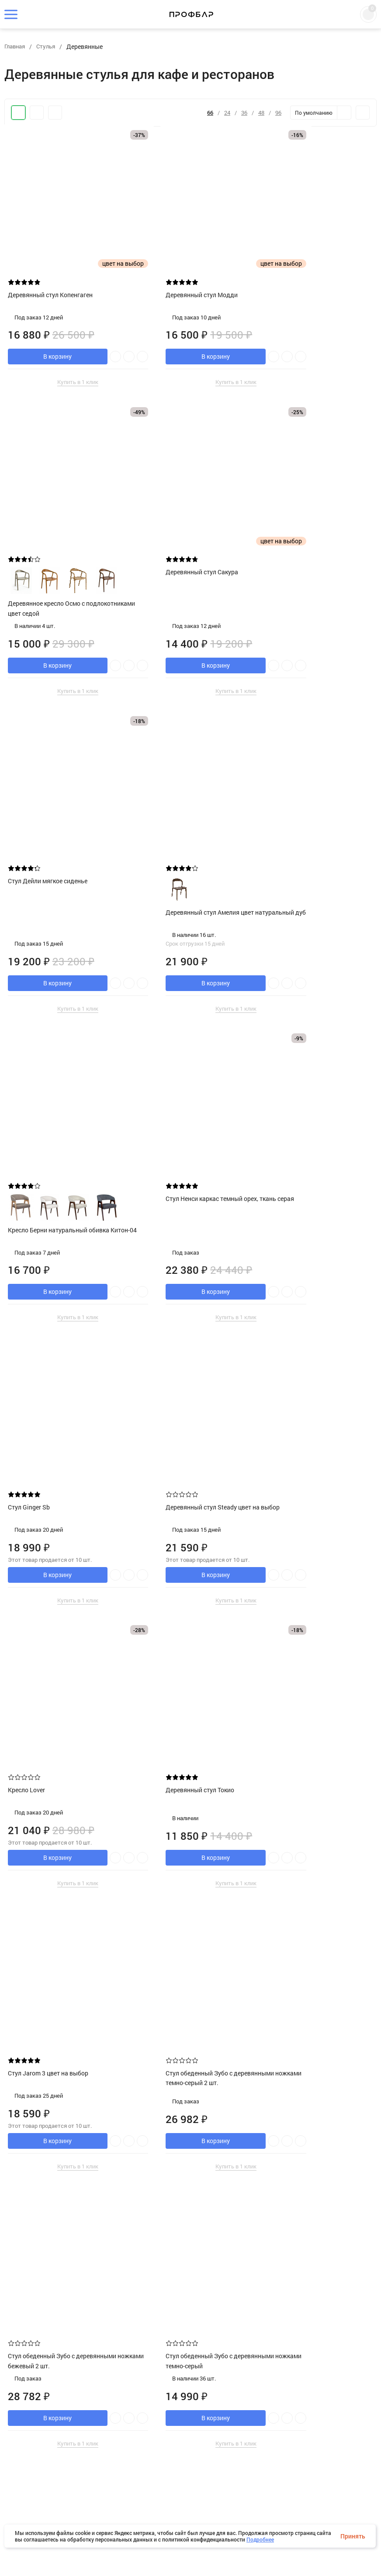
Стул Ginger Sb (286, 825)
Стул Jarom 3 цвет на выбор (51, 1352)
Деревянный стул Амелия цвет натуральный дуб (309, 575)
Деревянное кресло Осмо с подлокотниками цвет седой (305, 299)
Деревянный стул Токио (299, 1102)
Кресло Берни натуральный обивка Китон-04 (61, 861)
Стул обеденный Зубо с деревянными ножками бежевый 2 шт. (315, 1362)
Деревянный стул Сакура (47, 539)
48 (261, 113)
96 (278, 113)
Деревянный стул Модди (174, 262)
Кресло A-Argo (285, 1607)
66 (210, 113)
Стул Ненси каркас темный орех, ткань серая (184, 830)
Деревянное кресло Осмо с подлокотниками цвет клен (177, 1898)
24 (227, 113)
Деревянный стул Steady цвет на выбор (58, 1106)
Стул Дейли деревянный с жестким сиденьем (188, 2144)
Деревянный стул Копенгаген (53, 262)
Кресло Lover (156, 1102)
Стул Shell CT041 (35, 2139)
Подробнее (260, 2539)
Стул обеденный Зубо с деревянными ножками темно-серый (55, 1617)
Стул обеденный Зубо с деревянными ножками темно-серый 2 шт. (182, 1362)
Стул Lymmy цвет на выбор (303, 1862)
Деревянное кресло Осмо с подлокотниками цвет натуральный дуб (316, 2180)
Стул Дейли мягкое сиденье (178, 539)
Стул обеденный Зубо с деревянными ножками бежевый (185, 1612)
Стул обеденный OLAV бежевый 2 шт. (186, 2439)
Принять (352, 2536)
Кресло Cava (29, 1862)
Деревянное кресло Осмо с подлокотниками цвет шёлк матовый (50, 2476)
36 (244, 113)
